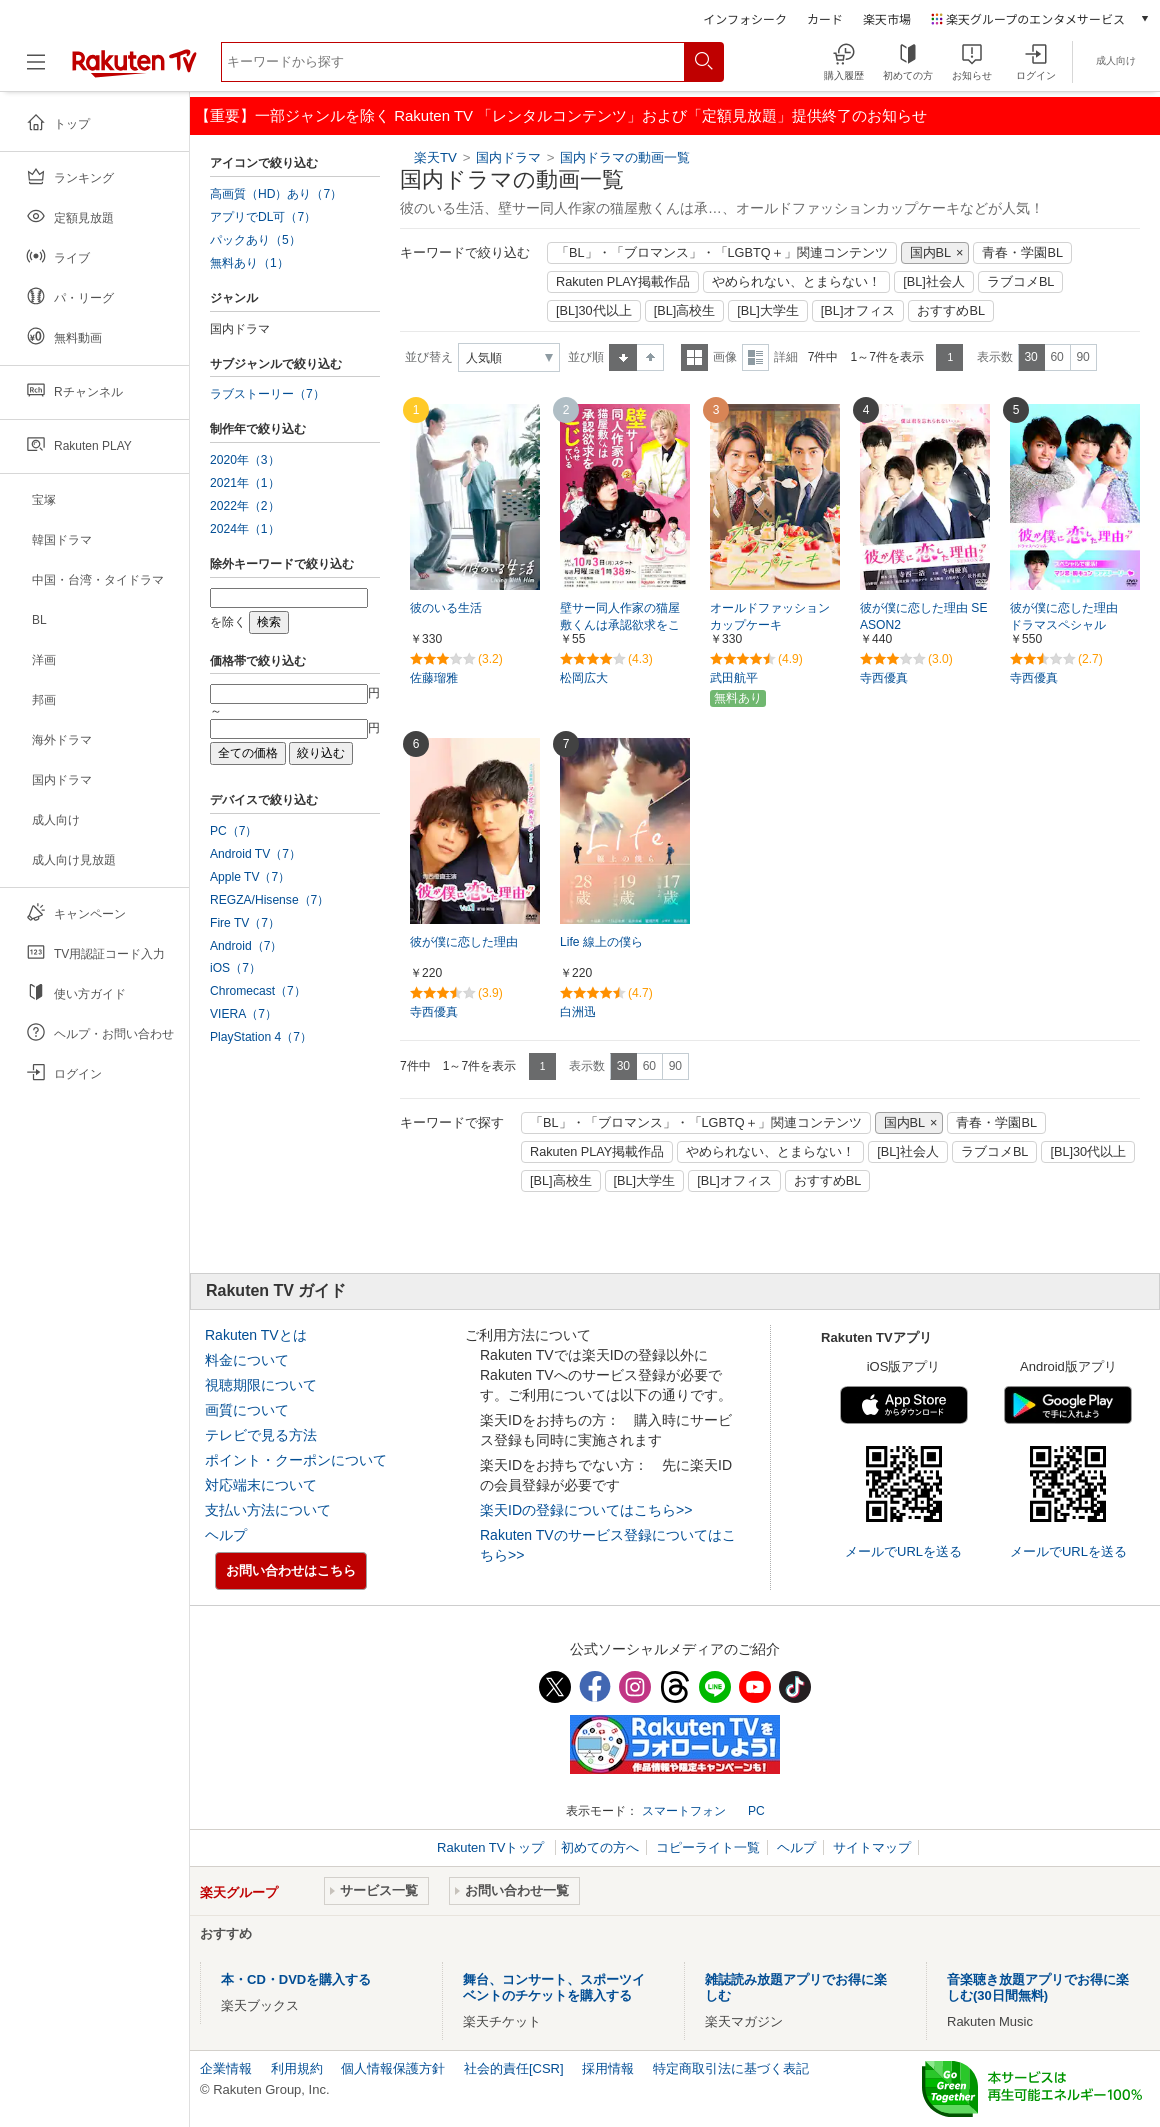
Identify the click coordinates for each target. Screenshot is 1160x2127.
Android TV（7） (255, 854)
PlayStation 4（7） (261, 1037)
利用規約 (297, 2068)
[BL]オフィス (858, 311)
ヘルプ (226, 1535)
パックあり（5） (255, 240)
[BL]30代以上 (594, 311)
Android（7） (246, 946)
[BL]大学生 (768, 311)
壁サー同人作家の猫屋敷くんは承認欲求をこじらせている (620, 625)
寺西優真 (884, 678)
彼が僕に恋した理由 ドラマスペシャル (1070, 616)
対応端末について (261, 1485)
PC (756, 1811)
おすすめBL (951, 311)
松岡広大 (584, 678)
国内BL (931, 253)
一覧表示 (694, 357)
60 (1056, 357)
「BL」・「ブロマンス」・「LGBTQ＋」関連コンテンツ (722, 253)
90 (1082, 357)
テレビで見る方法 (261, 1435)
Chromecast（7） (258, 991)
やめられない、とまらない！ (796, 282)
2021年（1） (245, 483)
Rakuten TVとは (256, 1335)
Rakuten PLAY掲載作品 (623, 282)
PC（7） (234, 831)
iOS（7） (235, 968)
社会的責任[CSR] (514, 2068)
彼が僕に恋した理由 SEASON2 (923, 616)
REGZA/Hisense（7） (269, 900)
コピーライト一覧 (708, 1847)
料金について (247, 1360)
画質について (247, 1410)
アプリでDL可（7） (263, 217)
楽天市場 (887, 18)
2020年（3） (245, 460)
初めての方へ (600, 1847)
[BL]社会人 (934, 282)
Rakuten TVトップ (492, 1847)
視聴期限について (261, 1385)
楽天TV (435, 157)
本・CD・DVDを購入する (296, 1979)
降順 (650, 357)
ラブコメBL (1021, 282)
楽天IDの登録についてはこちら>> (586, 1510)
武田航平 (734, 678)
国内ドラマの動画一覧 (625, 157)
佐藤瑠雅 (434, 678)
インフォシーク (745, 18)
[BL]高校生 (685, 311)
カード (825, 18)
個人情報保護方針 (393, 2068)
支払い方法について (268, 1510)
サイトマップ (872, 1847)
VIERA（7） (243, 1014)
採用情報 (608, 2068)
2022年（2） (245, 506)
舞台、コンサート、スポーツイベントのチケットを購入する (554, 1987)
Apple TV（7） (250, 877)
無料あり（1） (249, 263)
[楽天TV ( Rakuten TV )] (134, 69)
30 (1030, 357)
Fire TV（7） (245, 923)
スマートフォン (684, 1811)
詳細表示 (755, 357)
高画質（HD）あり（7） (276, 194)
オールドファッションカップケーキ (770, 616)
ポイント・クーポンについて (296, 1460)
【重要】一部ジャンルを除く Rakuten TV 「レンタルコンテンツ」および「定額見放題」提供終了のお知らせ (561, 115)
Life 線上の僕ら (601, 942)
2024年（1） (245, 529)
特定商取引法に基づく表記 (731, 2068)
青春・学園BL (1022, 253)
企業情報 (226, 2068)
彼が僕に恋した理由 (464, 942)
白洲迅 (578, 1012)
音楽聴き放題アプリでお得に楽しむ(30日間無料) (1038, 1987)
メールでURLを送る (903, 1551)
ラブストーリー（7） (267, 394)
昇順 (623, 357)
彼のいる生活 (446, 608)
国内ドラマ (510, 157)
